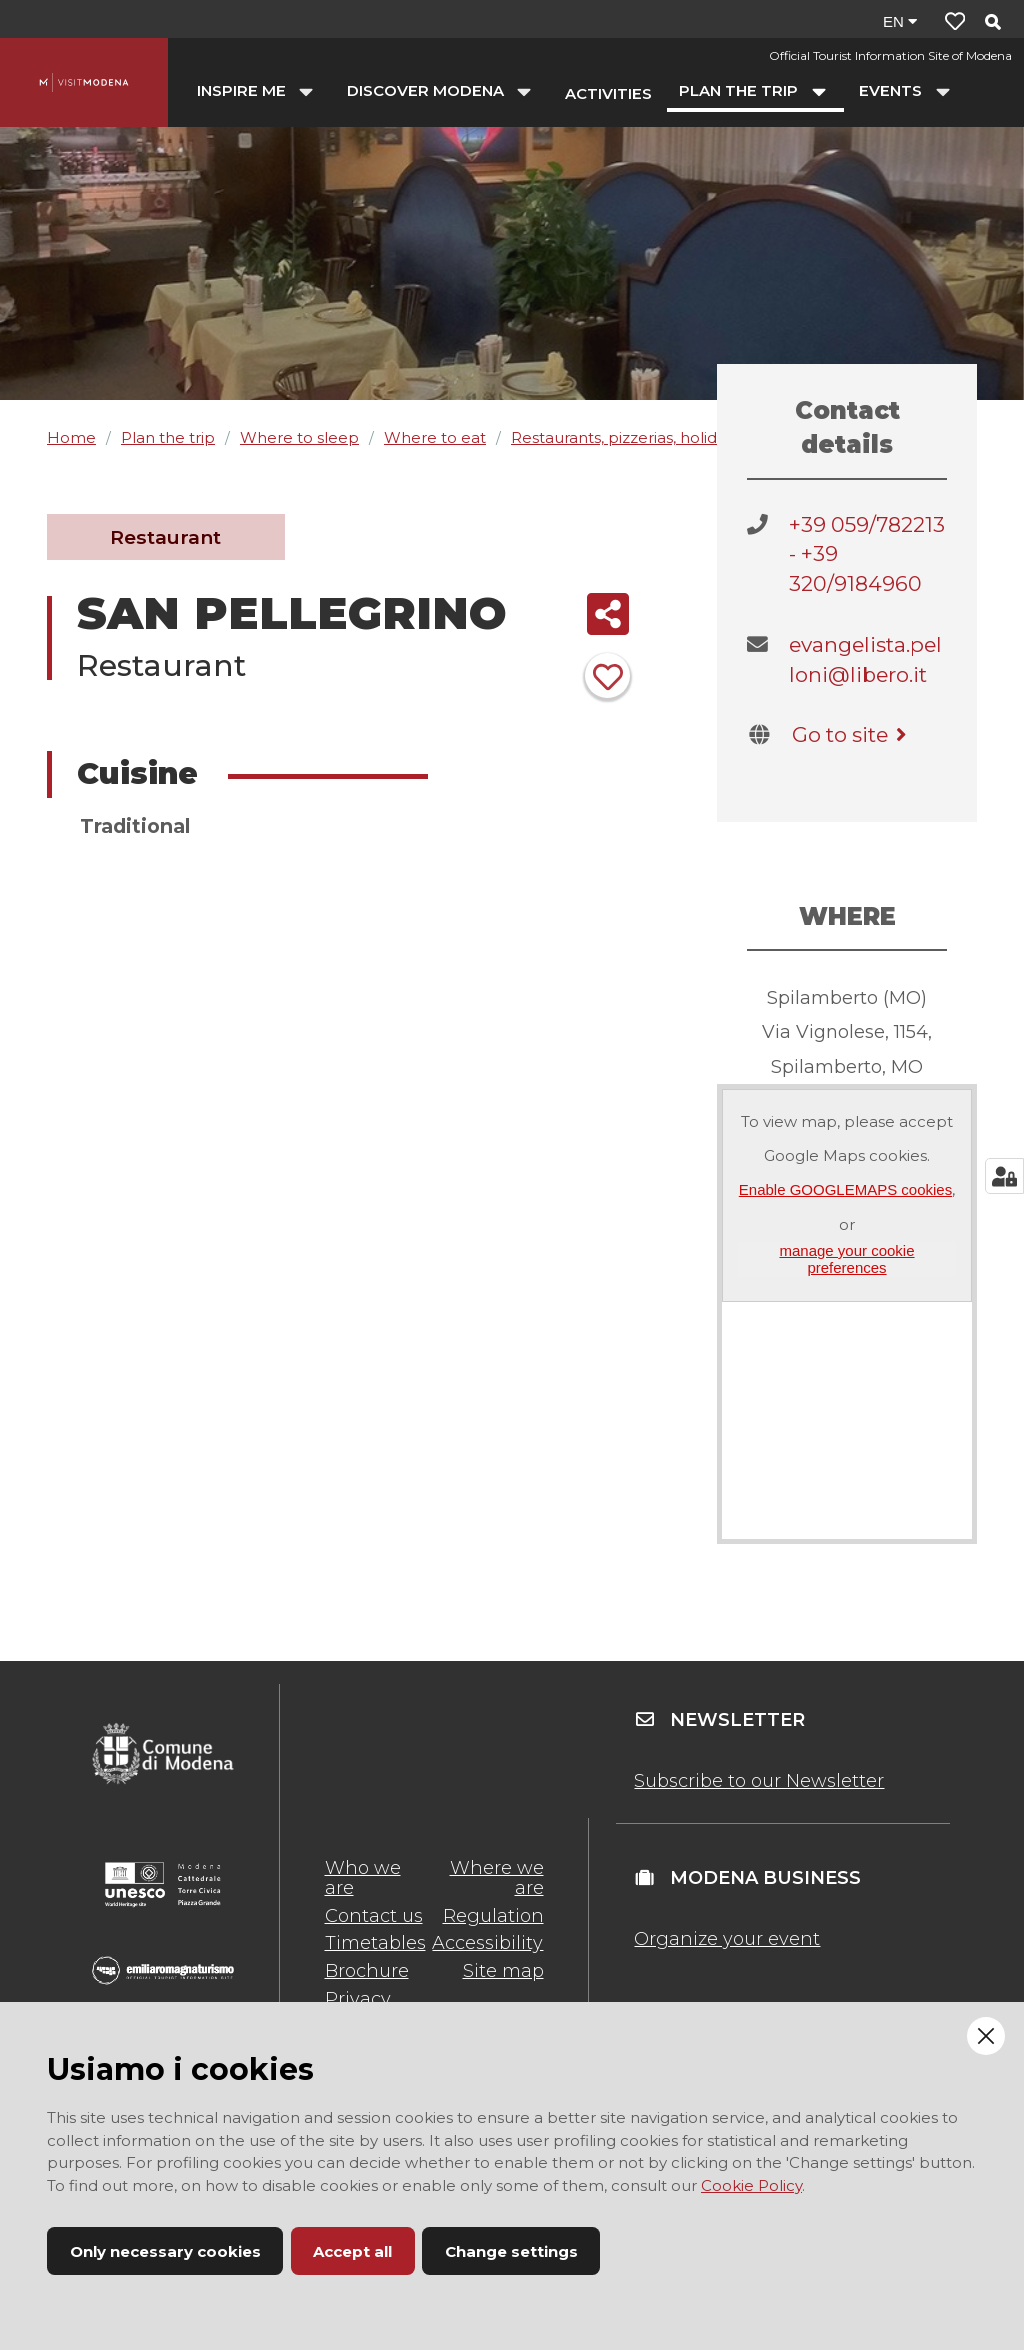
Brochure (367, 1971)
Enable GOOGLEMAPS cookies (845, 1189)
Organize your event (727, 1939)
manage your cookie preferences (846, 1259)
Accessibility (487, 1943)
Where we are (497, 1878)
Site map (503, 1971)
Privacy (358, 1999)
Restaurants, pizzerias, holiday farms (646, 437)
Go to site (852, 734)
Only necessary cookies (165, 2251)
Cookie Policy (751, 2185)
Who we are (363, 1878)
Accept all (352, 2251)
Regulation (493, 1916)
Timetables (375, 1943)
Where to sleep (299, 437)
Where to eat (435, 437)
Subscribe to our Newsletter (759, 1781)
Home (71, 437)
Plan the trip (168, 437)
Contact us (374, 1916)
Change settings (511, 2251)
